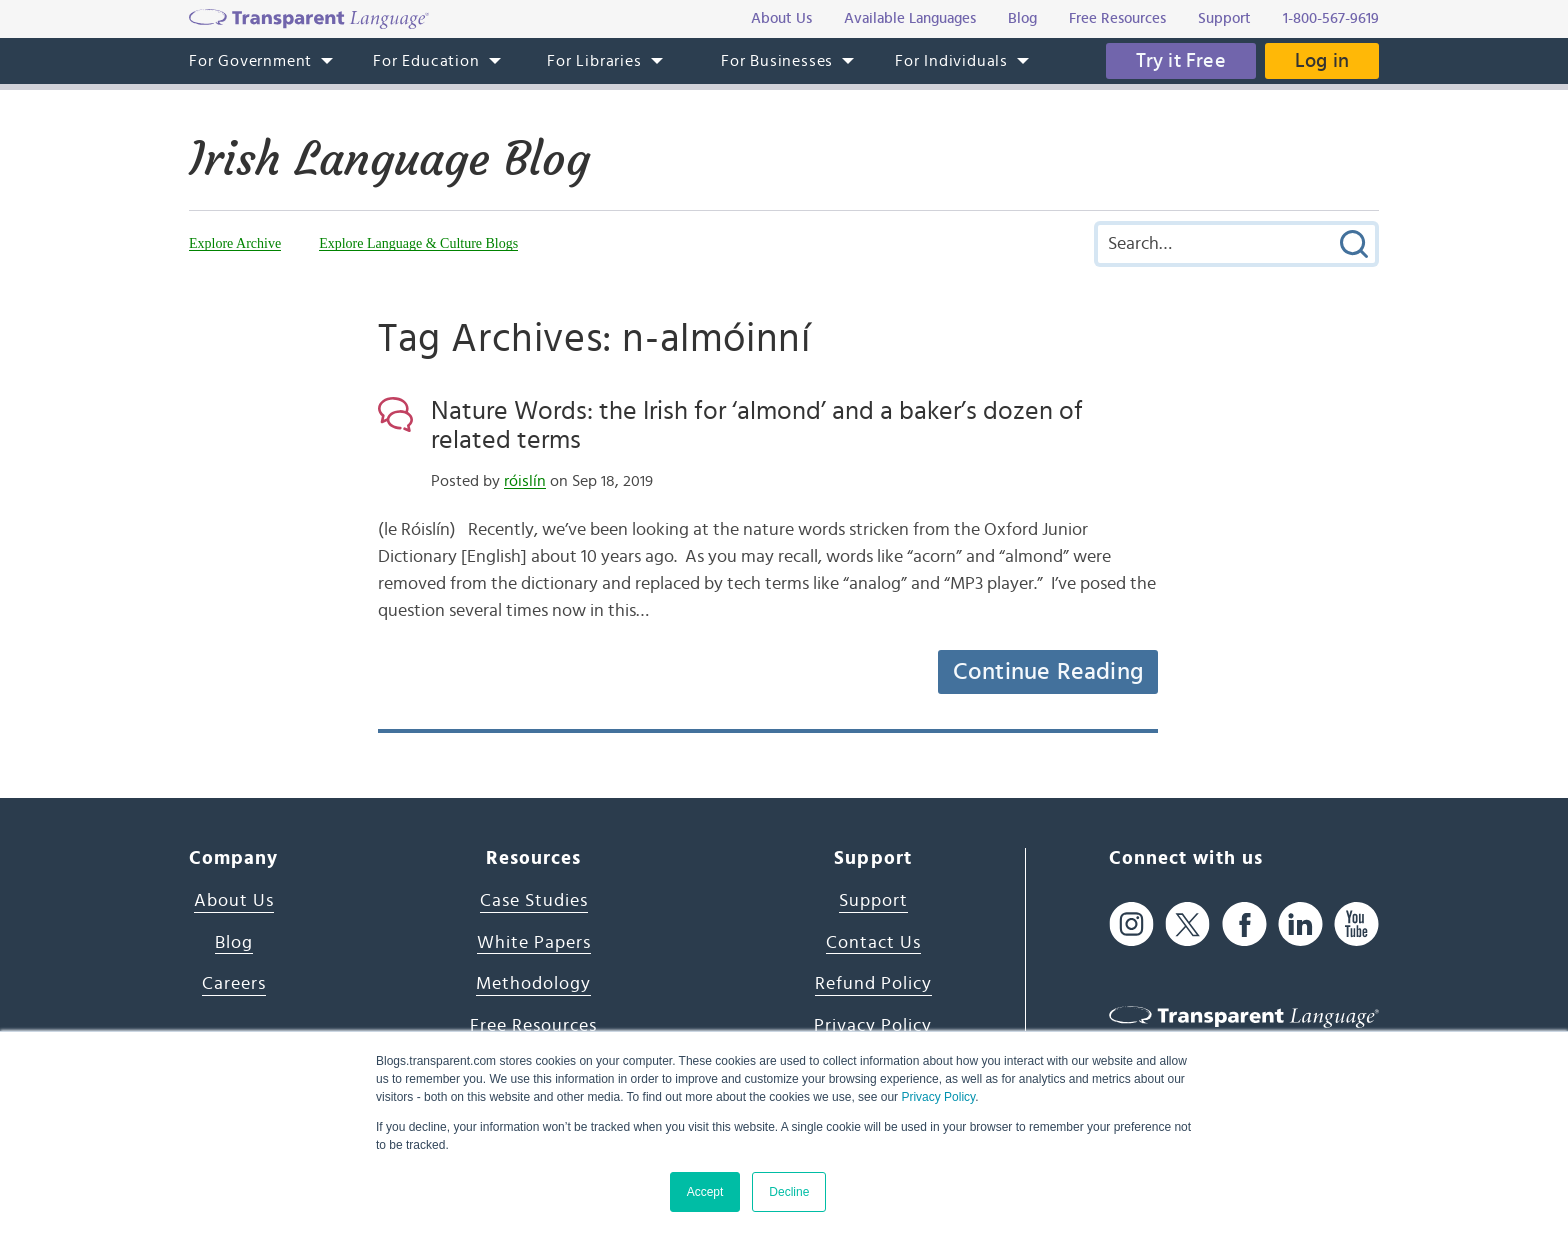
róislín (525, 481)
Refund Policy (873, 984)
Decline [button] (789, 1192)
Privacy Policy (938, 1097)
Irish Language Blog (389, 159)
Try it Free (1181, 61)
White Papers (534, 943)
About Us (234, 901)
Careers (234, 984)
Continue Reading (1048, 672)
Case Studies (534, 901)
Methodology (533, 984)
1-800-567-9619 (1331, 18)
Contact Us (873, 943)
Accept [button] (705, 1192)
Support (873, 901)
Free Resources (533, 1026)
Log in (1322, 61)
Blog (234, 943)
